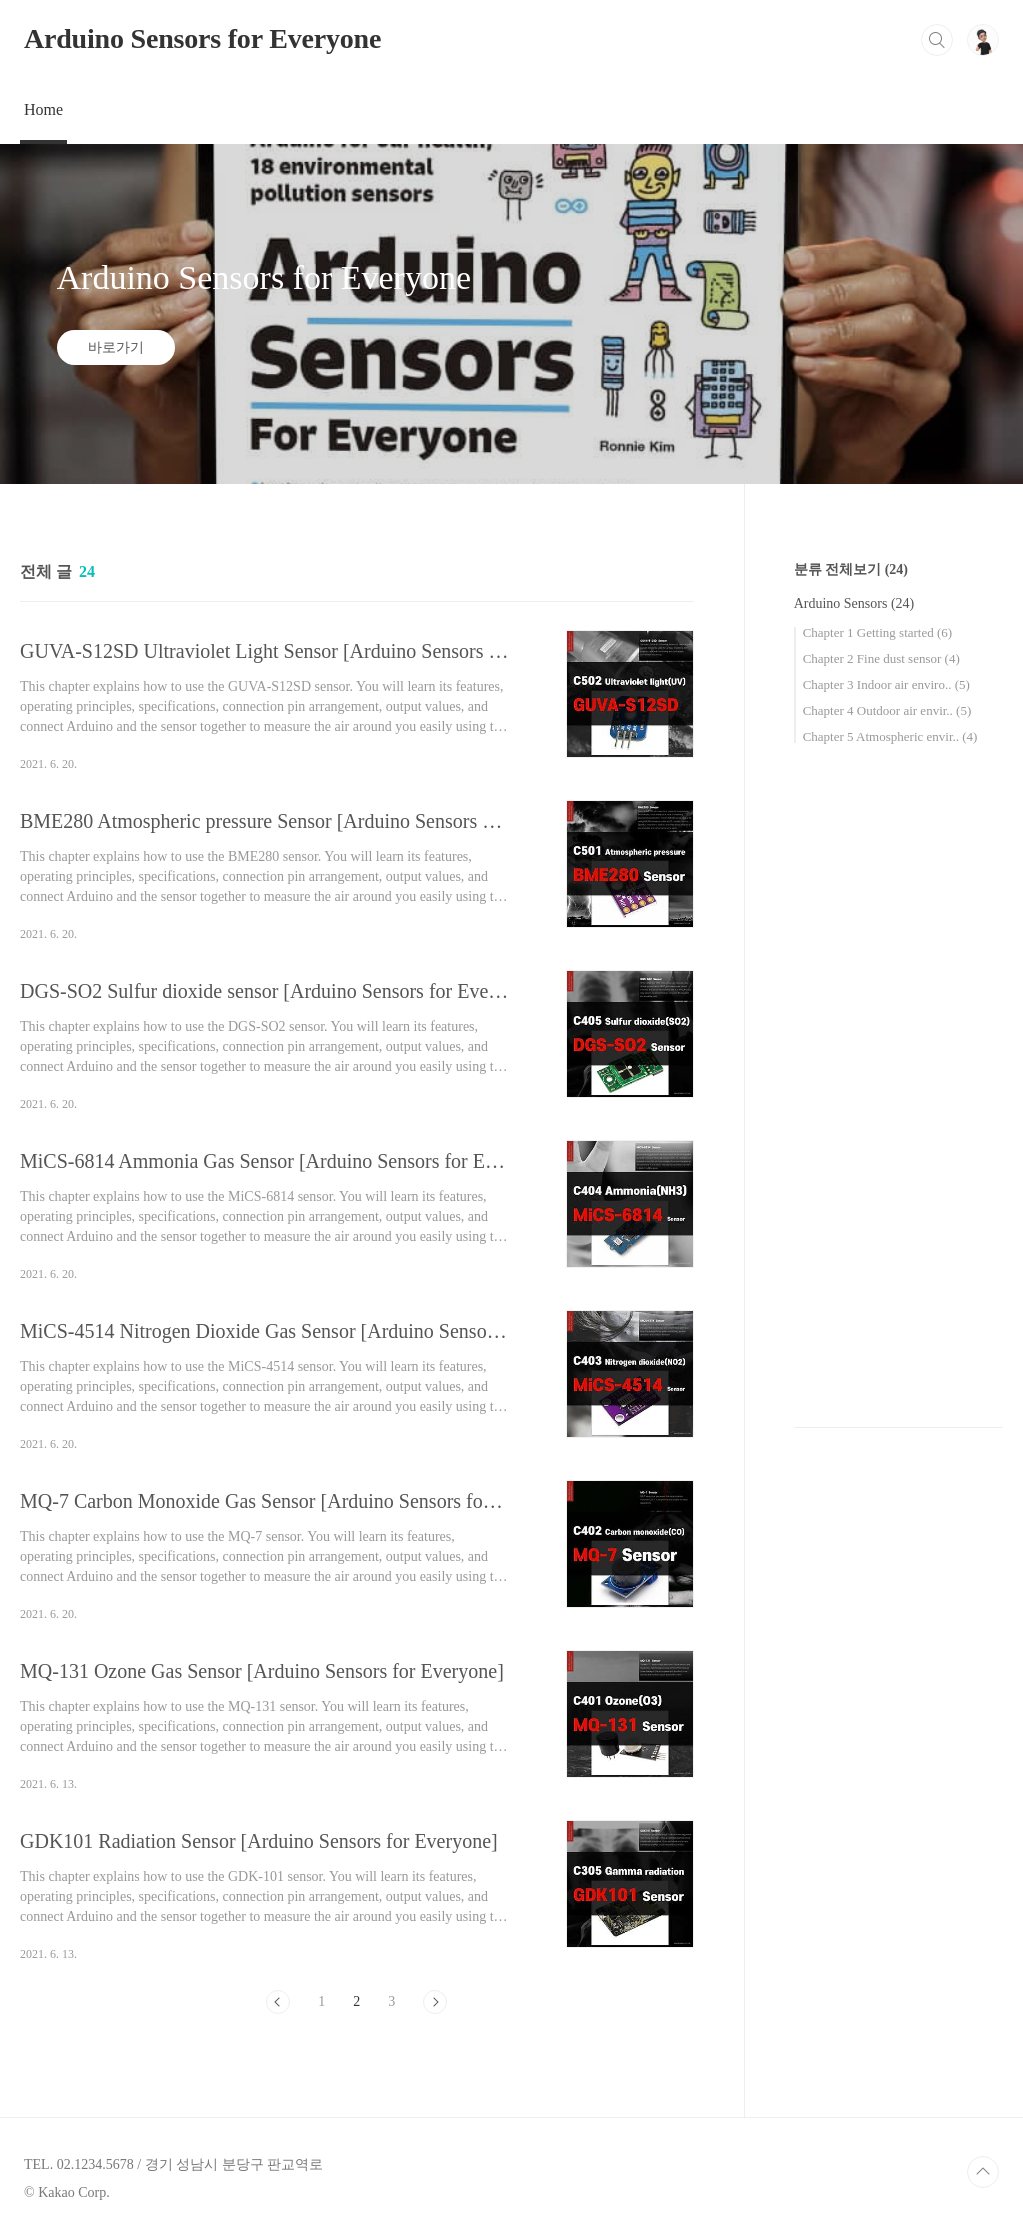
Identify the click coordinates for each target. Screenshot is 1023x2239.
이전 (278, 2002)
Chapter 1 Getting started (877, 632)
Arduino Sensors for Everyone (202, 38)
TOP (983, 2172)
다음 (435, 2002)
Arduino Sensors (854, 603)
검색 (937, 40)
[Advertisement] (898, 1089)
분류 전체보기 (851, 569)
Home (43, 109)
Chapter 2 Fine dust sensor (881, 658)
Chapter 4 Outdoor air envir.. (887, 710)
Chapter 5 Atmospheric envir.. (890, 736)
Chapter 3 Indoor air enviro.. (886, 684)
